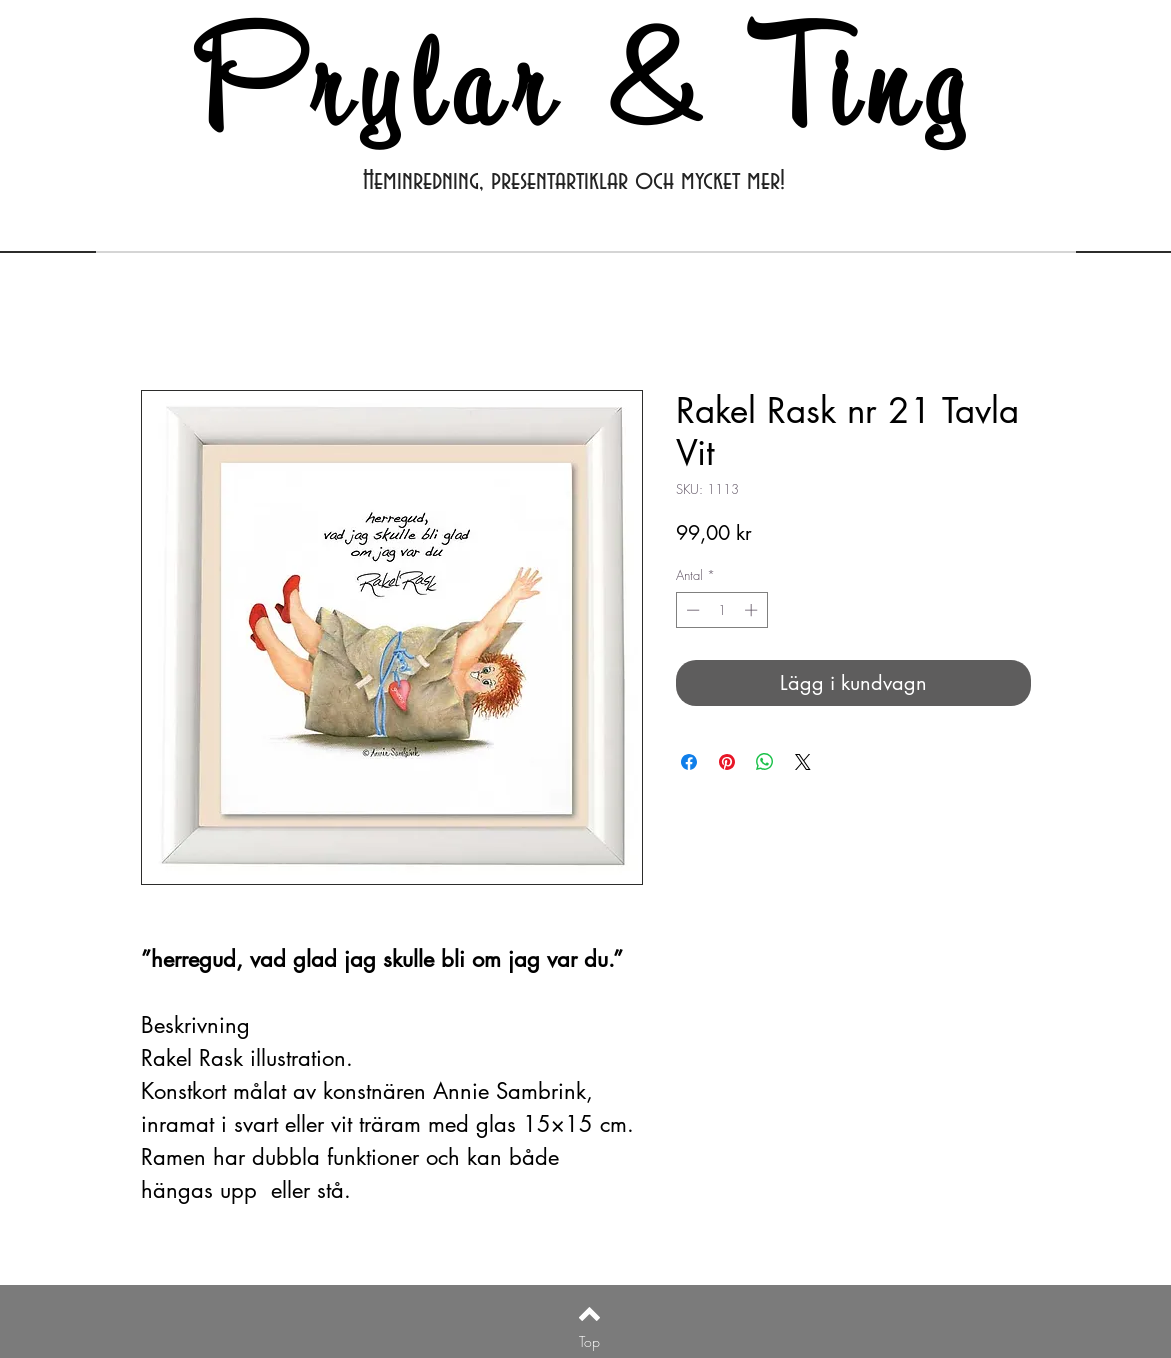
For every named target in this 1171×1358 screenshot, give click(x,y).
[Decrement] (691, 610)
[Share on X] (803, 762)
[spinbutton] (721, 610)
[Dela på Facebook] (689, 762)
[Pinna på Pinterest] (727, 762)
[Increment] (753, 610)
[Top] (589, 1342)
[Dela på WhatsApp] (765, 762)
